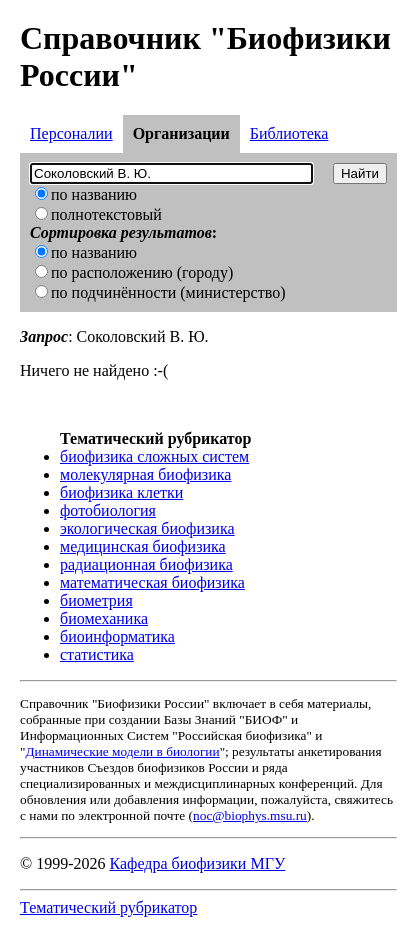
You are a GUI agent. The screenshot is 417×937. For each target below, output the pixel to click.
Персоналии (71, 133)
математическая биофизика (152, 582)
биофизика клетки (121, 492)
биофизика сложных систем (154, 456)
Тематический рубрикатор (108, 907)
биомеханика (104, 618)
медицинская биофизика (143, 546)
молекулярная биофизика (145, 474)
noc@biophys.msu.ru (250, 815)
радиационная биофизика (146, 564)
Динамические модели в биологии (122, 751)
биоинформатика (117, 636)
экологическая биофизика (147, 528)
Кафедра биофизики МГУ (197, 863)
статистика (97, 654)
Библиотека (289, 133)
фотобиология (108, 510)
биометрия (96, 600)
